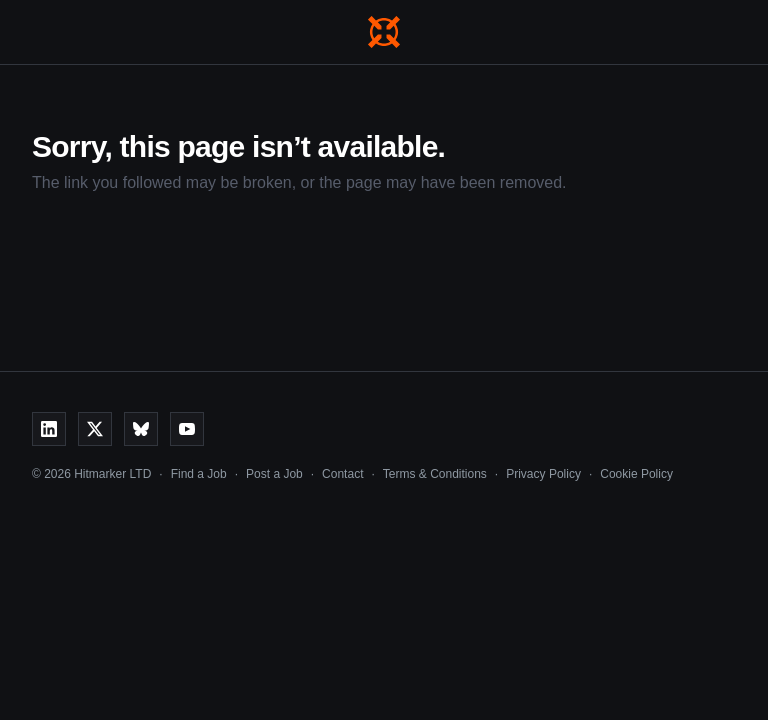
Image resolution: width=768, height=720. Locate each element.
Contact (342, 474)
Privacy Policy (543, 474)
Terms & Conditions (435, 474)
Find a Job (199, 474)
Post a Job (274, 474)
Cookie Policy (636, 474)
